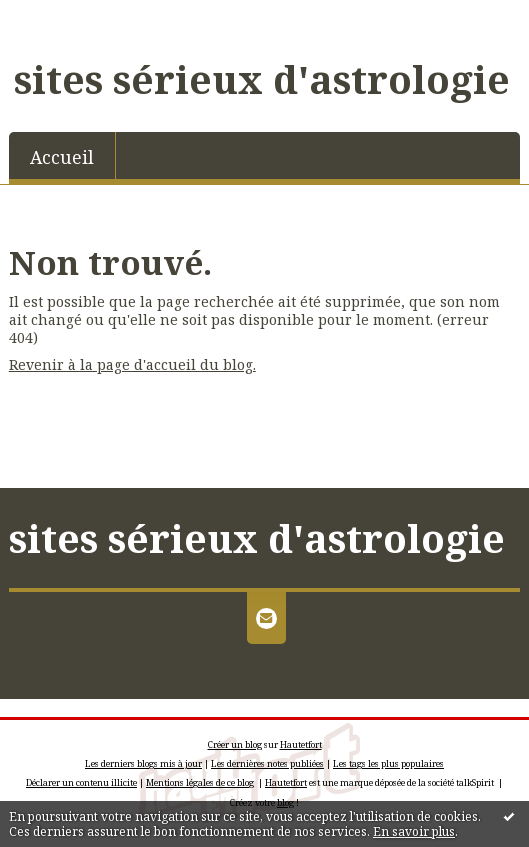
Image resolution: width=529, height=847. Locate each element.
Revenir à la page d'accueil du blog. (132, 364)
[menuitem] (62, 155)
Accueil (62, 157)
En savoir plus (414, 831)
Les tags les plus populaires (388, 763)
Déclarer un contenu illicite (81, 782)
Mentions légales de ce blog (200, 782)
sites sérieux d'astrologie (262, 79)
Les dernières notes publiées (267, 763)
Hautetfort (301, 744)
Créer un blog (235, 744)
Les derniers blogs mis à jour (143, 763)
